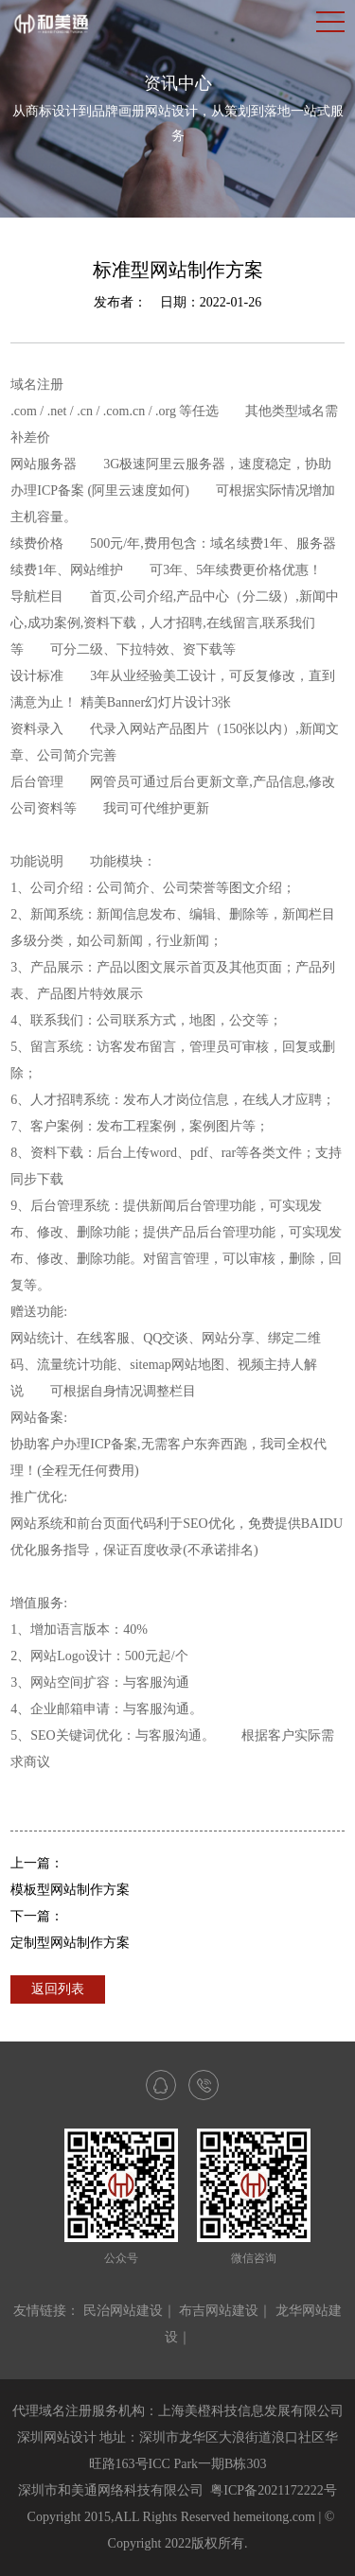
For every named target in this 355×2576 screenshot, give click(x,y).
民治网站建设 (123, 2311)
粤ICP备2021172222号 (273, 2490)
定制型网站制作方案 (70, 1943)
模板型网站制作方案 (70, 1890)
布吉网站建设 (218, 2311)
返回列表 (57, 1989)
